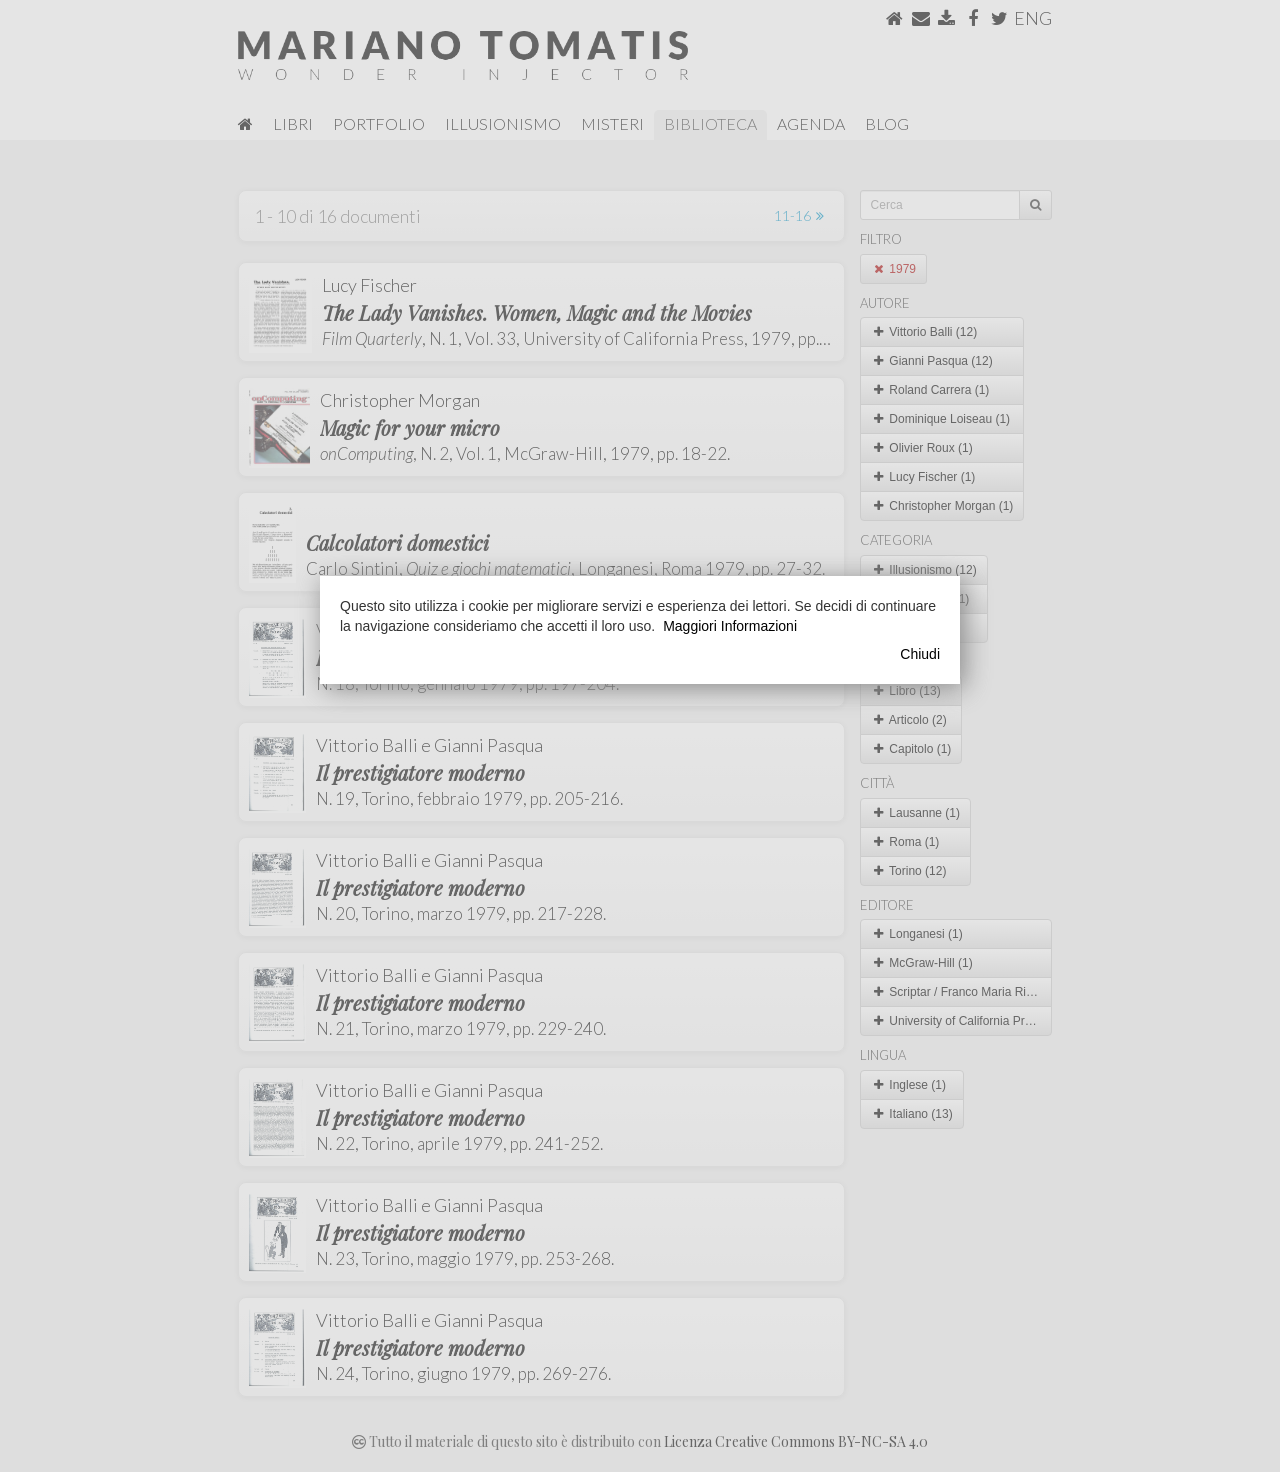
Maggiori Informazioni (730, 626)
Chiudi (920, 654)
